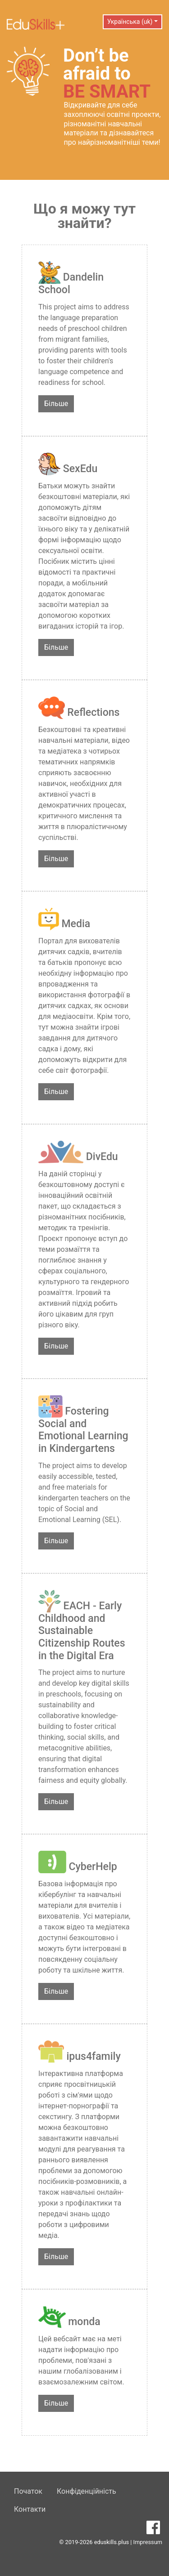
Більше (56, 403)
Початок (28, 2491)
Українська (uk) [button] (130, 21)
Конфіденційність (86, 2491)
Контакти (30, 2509)
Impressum (147, 2542)
